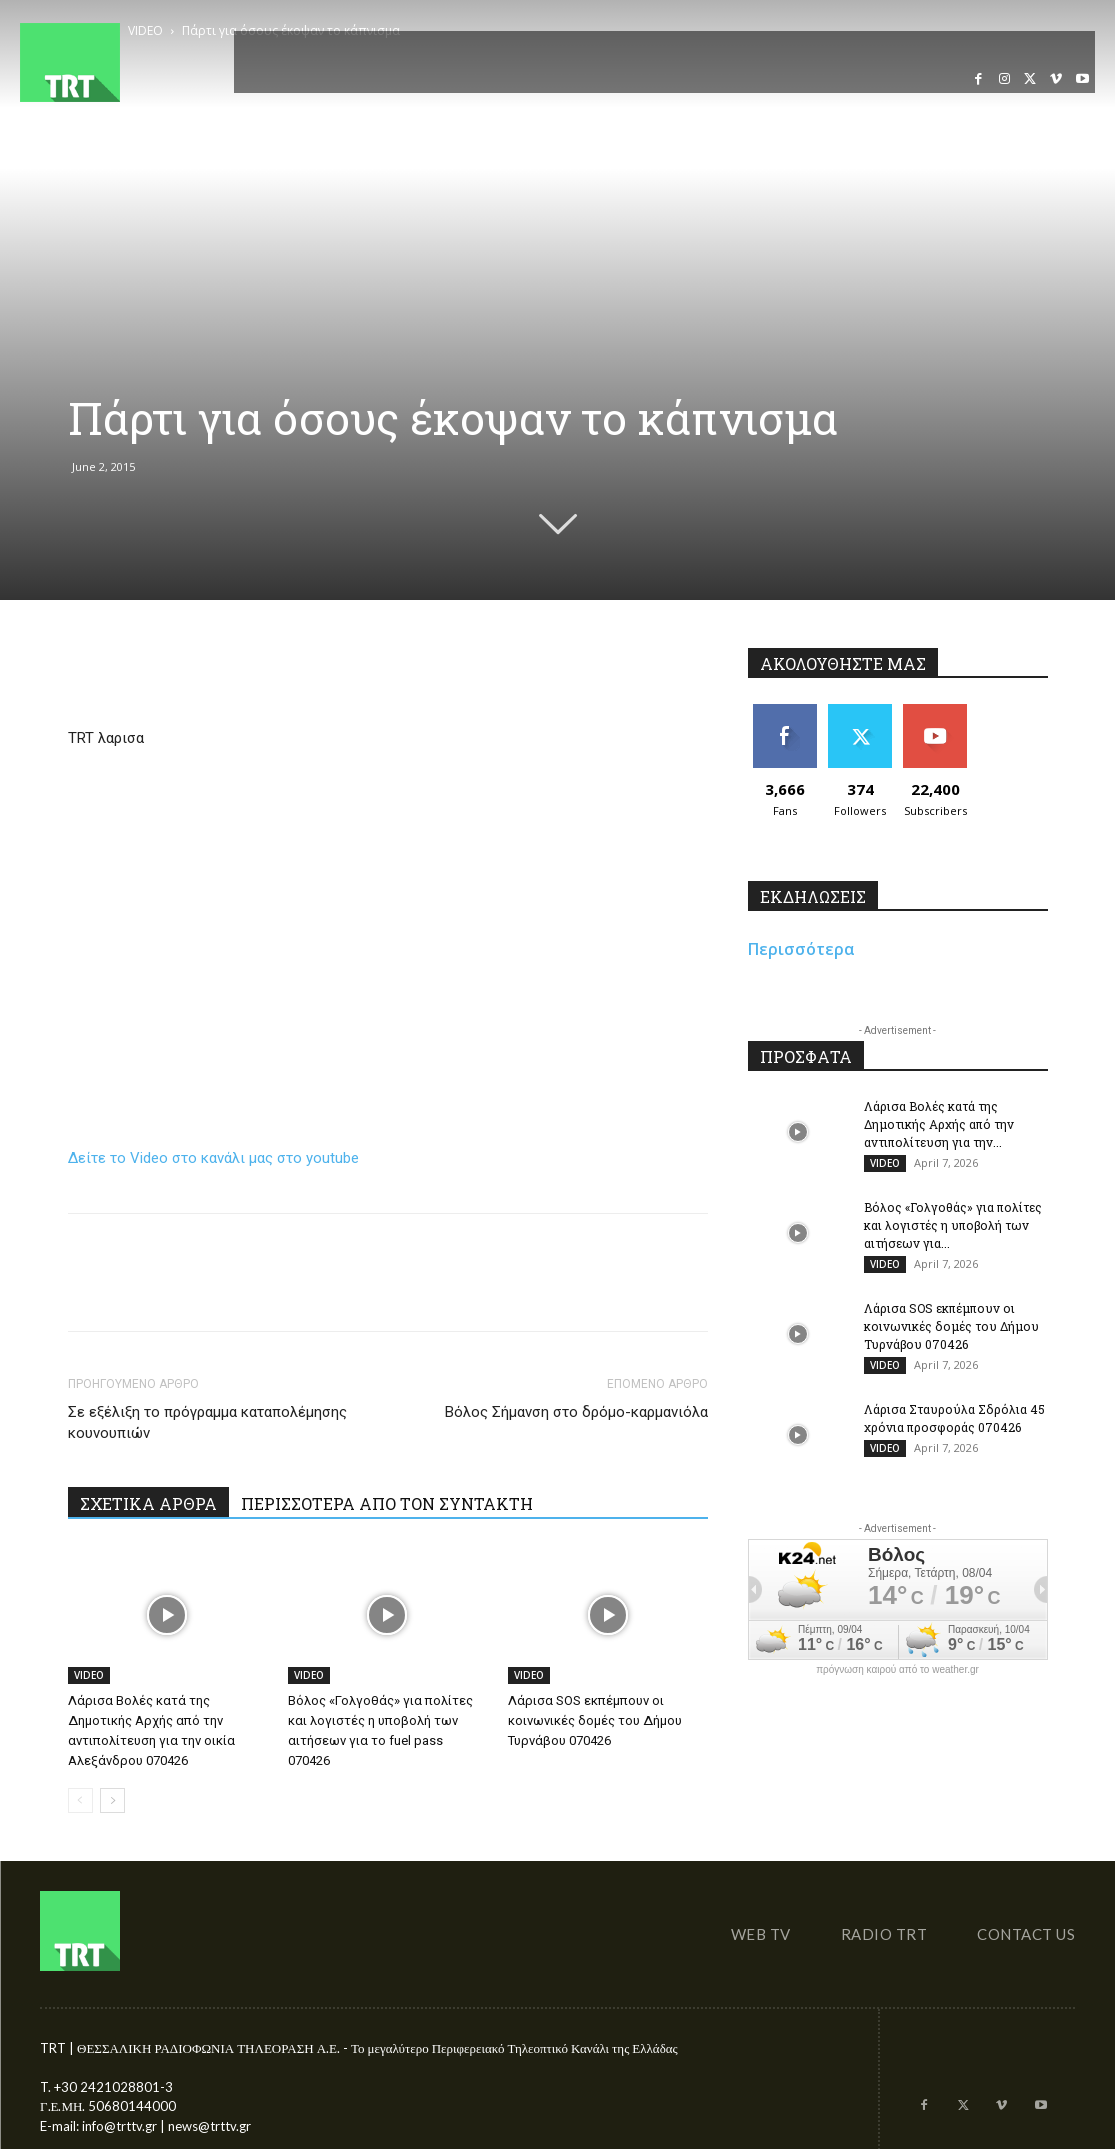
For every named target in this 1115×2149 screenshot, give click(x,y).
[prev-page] (80, 1800)
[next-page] (112, 1800)
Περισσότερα (801, 949)
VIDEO (89, 1675)
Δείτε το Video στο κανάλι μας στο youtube (213, 1158)
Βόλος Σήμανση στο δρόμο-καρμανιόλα (576, 1412)
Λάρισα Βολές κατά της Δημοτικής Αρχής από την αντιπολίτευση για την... (939, 1124)
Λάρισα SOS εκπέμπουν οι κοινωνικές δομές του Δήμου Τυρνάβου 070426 (595, 1720)
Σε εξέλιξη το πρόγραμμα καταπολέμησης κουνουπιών (207, 1422)
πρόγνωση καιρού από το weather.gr (897, 1670)
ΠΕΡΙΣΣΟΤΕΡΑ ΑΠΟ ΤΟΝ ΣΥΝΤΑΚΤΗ (387, 1503)
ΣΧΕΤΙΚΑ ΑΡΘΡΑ (148, 1503)
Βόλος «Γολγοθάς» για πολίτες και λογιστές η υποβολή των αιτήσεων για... (953, 1225)
